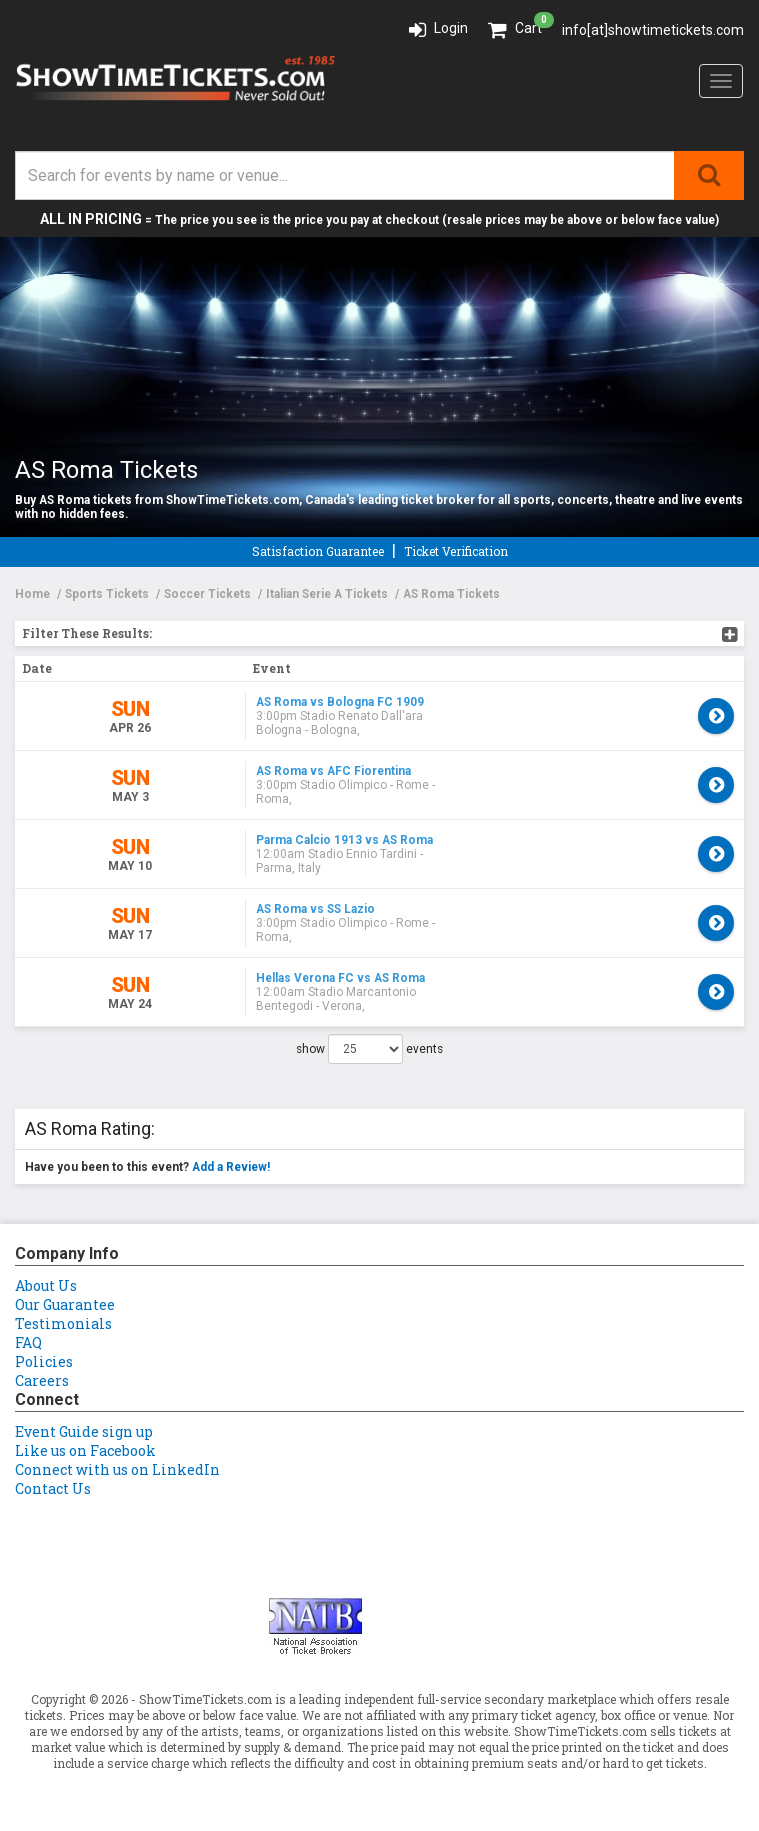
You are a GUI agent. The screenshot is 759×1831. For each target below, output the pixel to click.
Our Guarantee (65, 1304)
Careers (42, 1380)
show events (369, 1049)
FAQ (28, 1342)
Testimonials (63, 1323)
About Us (46, 1285)
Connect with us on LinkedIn (117, 1469)
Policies (44, 1361)
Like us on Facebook (85, 1450)
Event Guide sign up (84, 1431)
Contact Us (53, 1488)
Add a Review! (231, 1167)
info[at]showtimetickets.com (653, 30)
